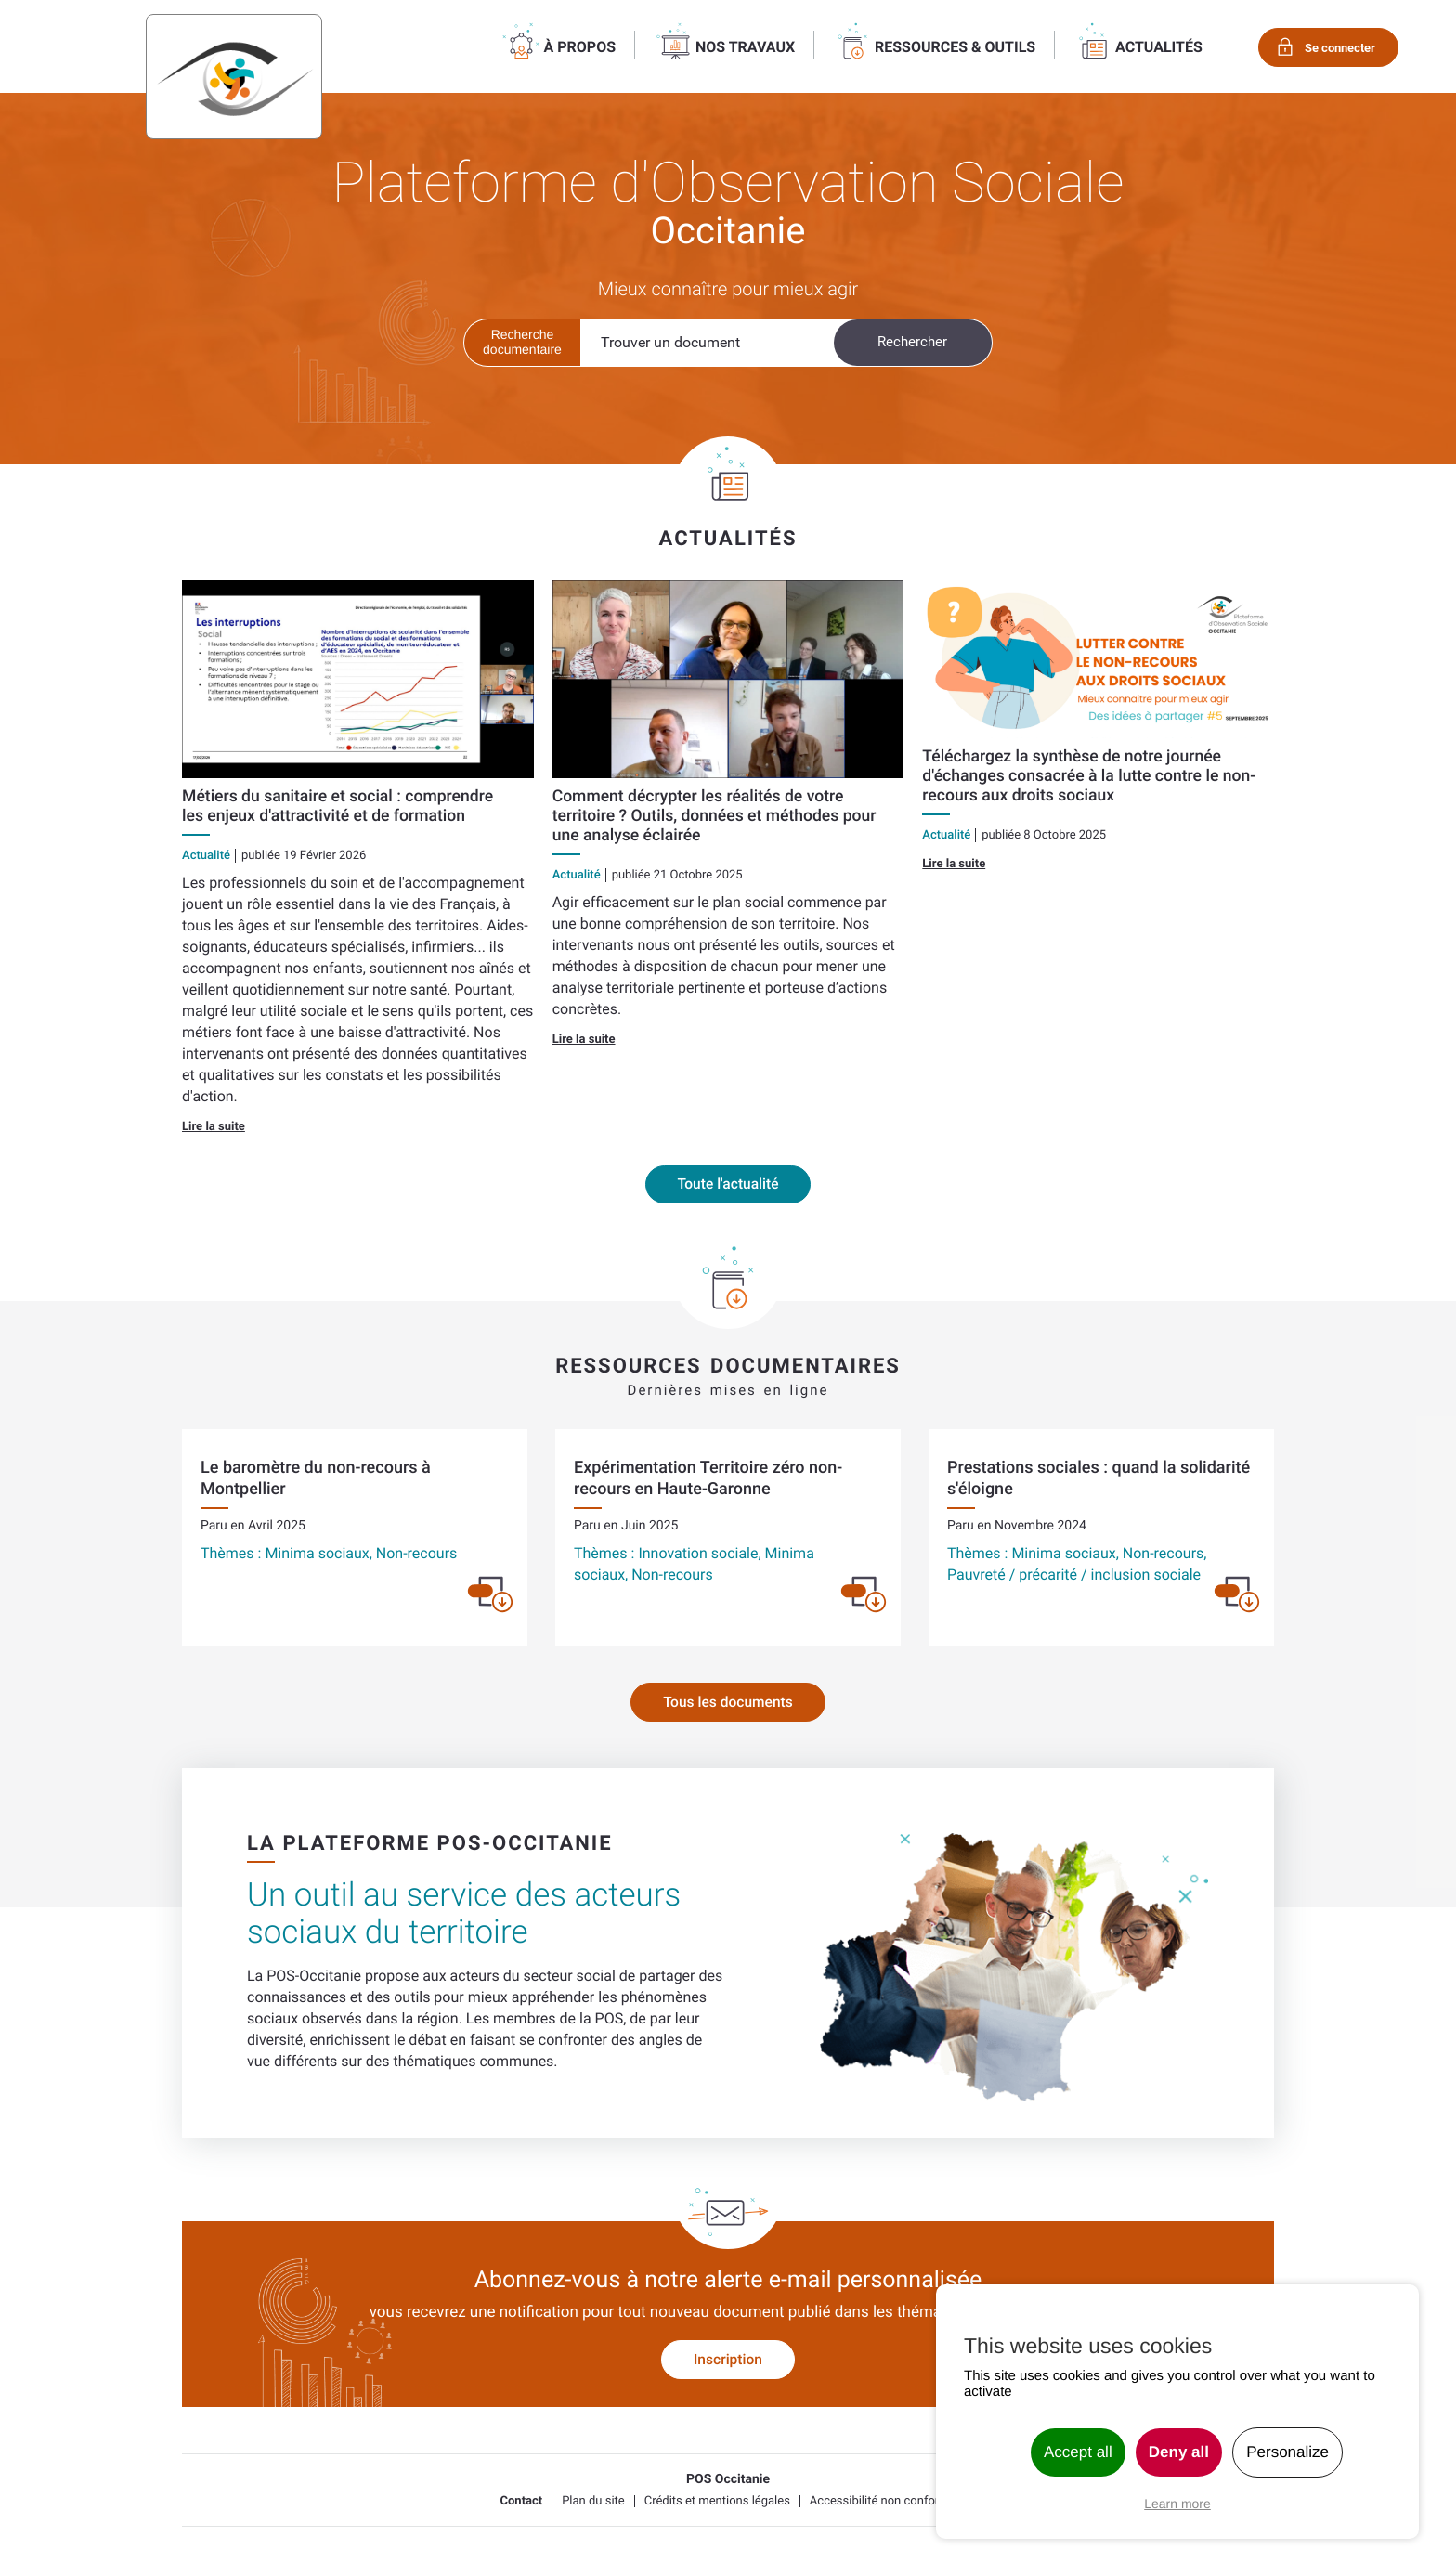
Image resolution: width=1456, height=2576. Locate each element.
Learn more (1177, 2503)
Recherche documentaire (522, 342)
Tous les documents (728, 1704)
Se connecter (1338, 48)
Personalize (1287, 2452)
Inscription (728, 2362)
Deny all (1179, 2452)
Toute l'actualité (728, 1186)
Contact (521, 2504)
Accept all (1078, 2452)
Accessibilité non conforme (883, 2504)
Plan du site (593, 2504)
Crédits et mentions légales (717, 2504)
